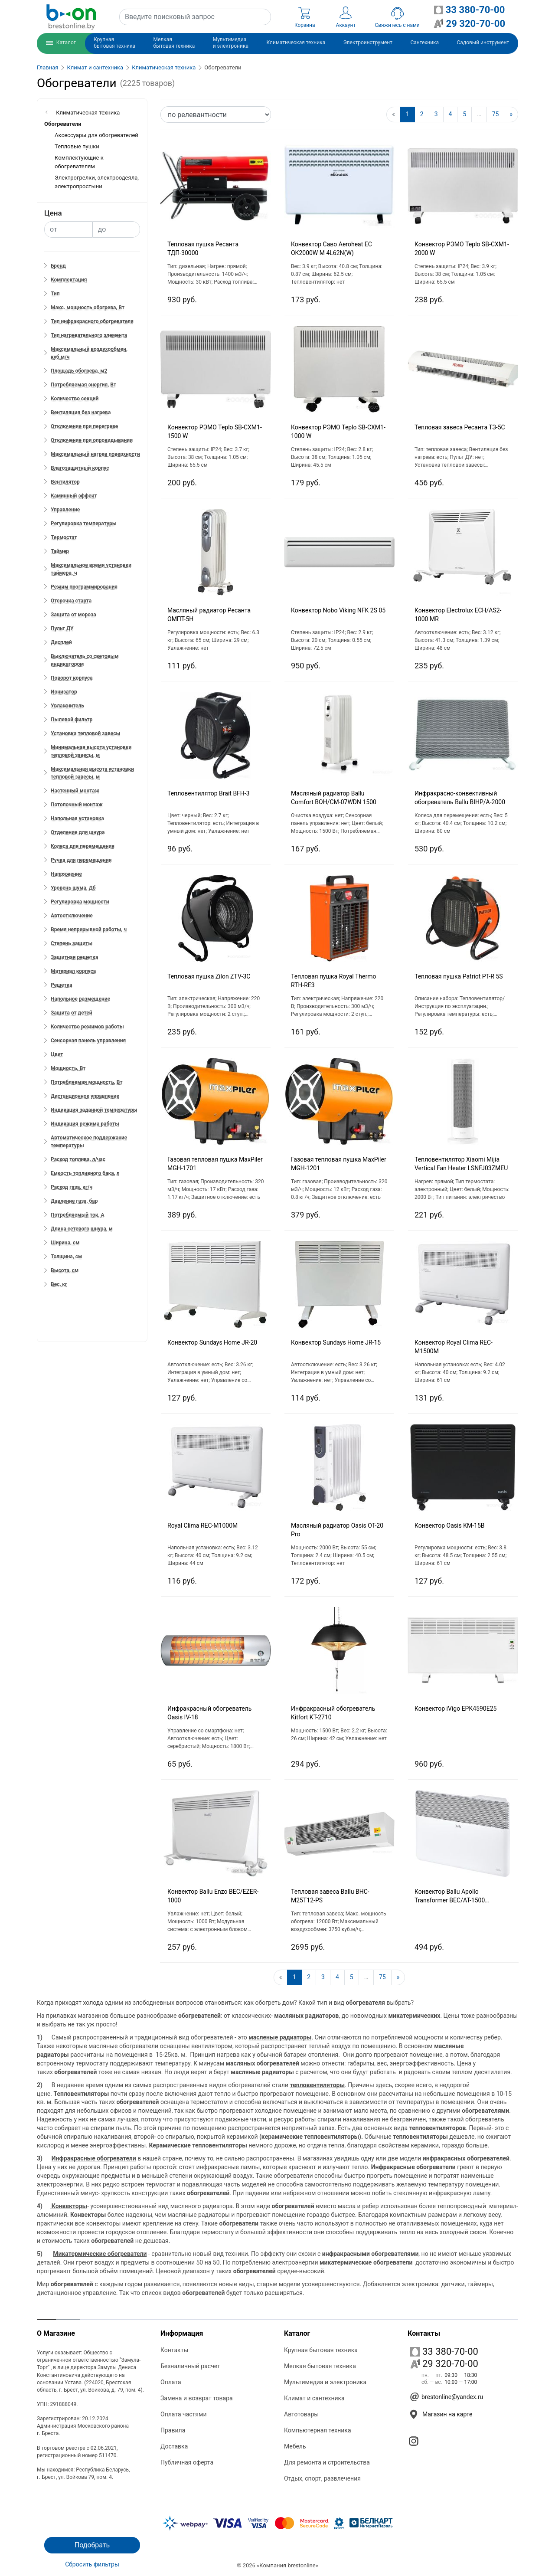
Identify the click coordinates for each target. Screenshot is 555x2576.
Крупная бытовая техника (321, 2350)
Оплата (170, 2382)
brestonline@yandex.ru (452, 2396)
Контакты (174, 2350)
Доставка (174, 2446)
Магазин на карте (447, 2414)
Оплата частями (183, 2414)
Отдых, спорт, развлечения (322, 2478)
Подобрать (92, 2545)
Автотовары (301, 2414)
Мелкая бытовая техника (320, 2366)
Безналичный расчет (190, 2366)
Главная (47, 67)
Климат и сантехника (95, 67)
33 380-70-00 (444, 2351)
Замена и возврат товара (196, 2398)
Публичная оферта (186, 2462)
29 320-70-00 (444, 2363)
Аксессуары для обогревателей (96, 135)
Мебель (295, 2446)
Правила (172, 2430)
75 (495, 114)
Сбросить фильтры (92, 2564)
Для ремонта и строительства (327, 2462)
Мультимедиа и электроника (325, 2382)
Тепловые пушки (77, 146)
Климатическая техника (164, 67)
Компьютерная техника (317, 2430)
